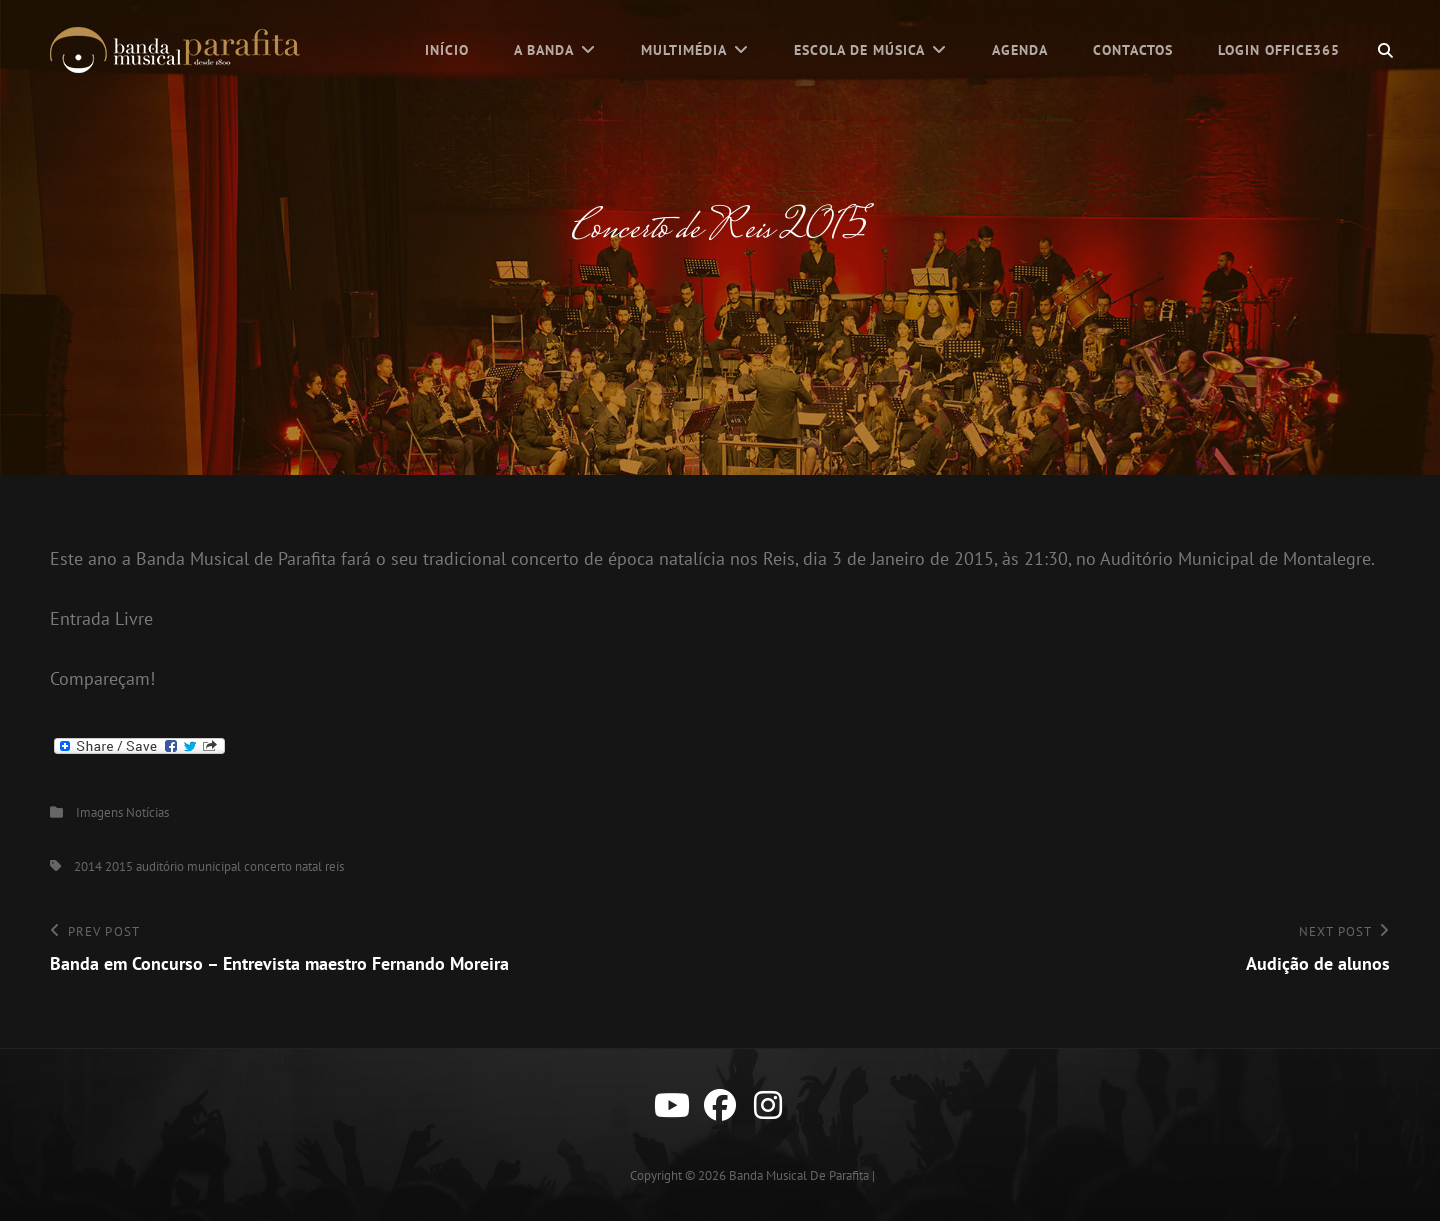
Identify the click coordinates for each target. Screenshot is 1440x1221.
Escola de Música (859, 50)
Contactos (1133, 50)
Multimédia (684, 50)
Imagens (99, 812)
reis (334, 866)
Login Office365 (1279, 50)
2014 (88, 866)
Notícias (147, 812)
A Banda (544, 50)
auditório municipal (188, 866)
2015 (119, 866)
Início (447, 50)
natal (308, 866)
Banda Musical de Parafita (799, 1175)
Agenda (1020, 50)
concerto (268, 866)
